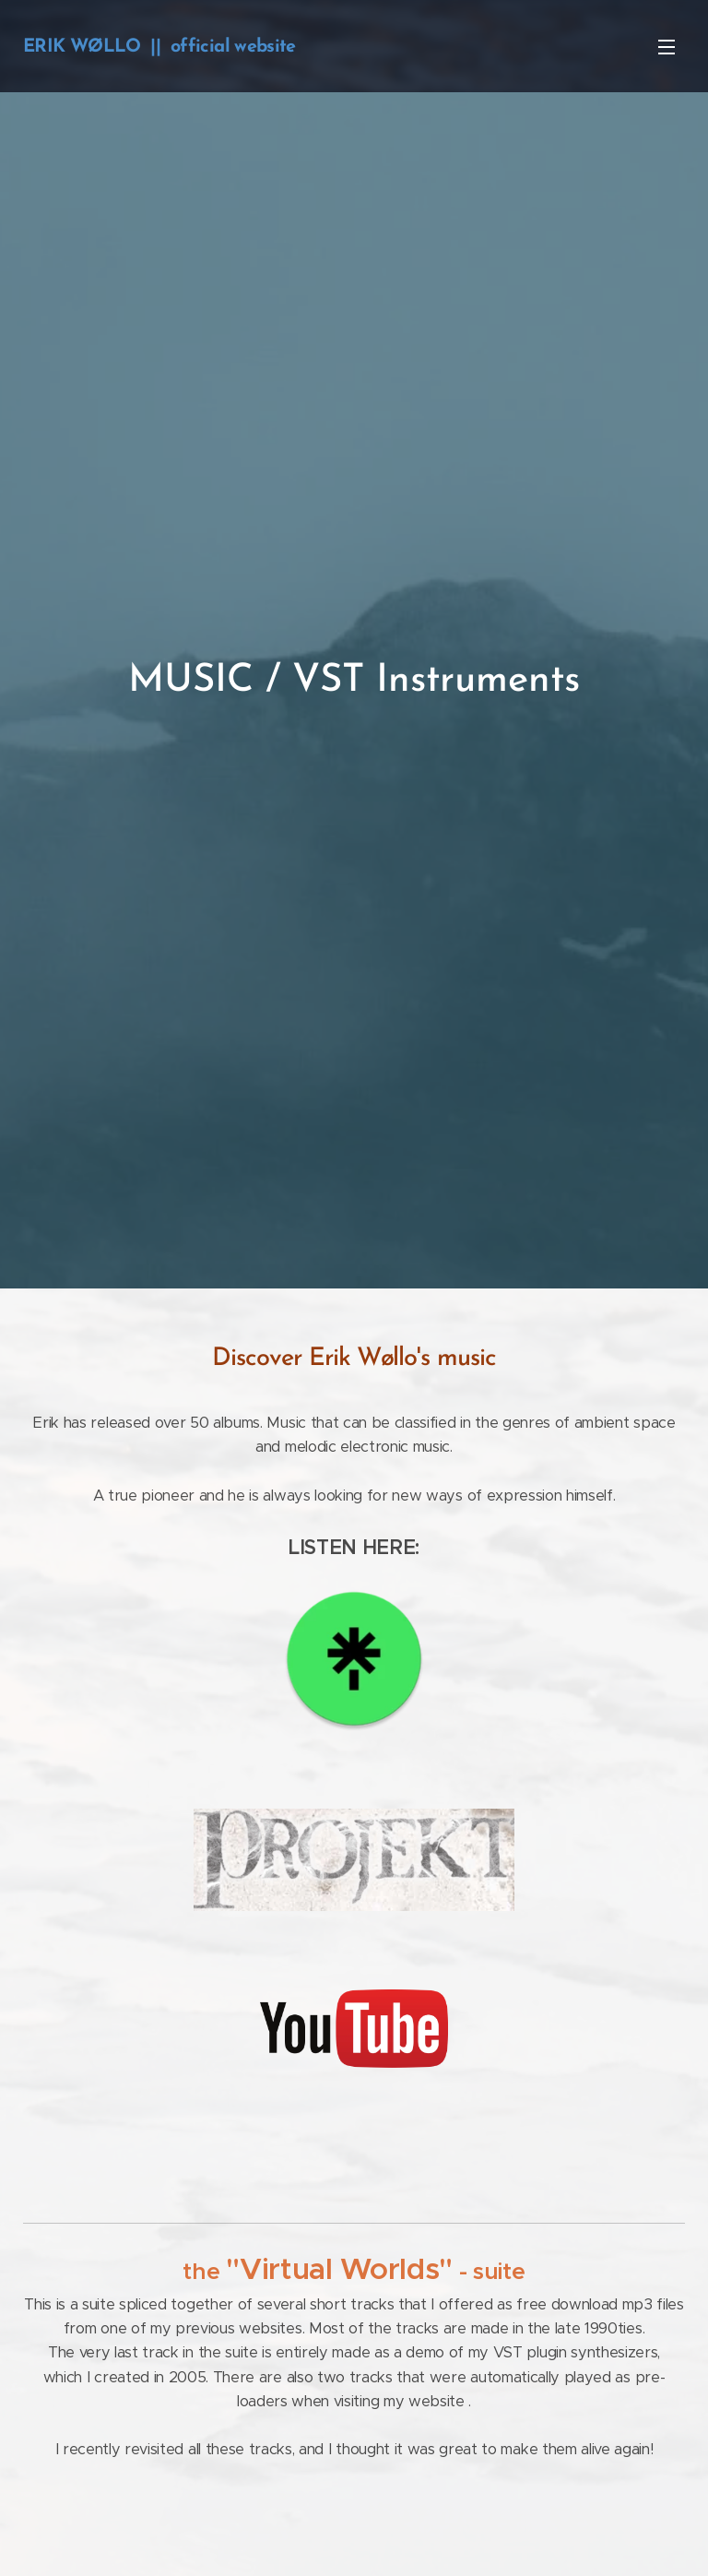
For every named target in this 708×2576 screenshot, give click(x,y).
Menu (666, 47)
